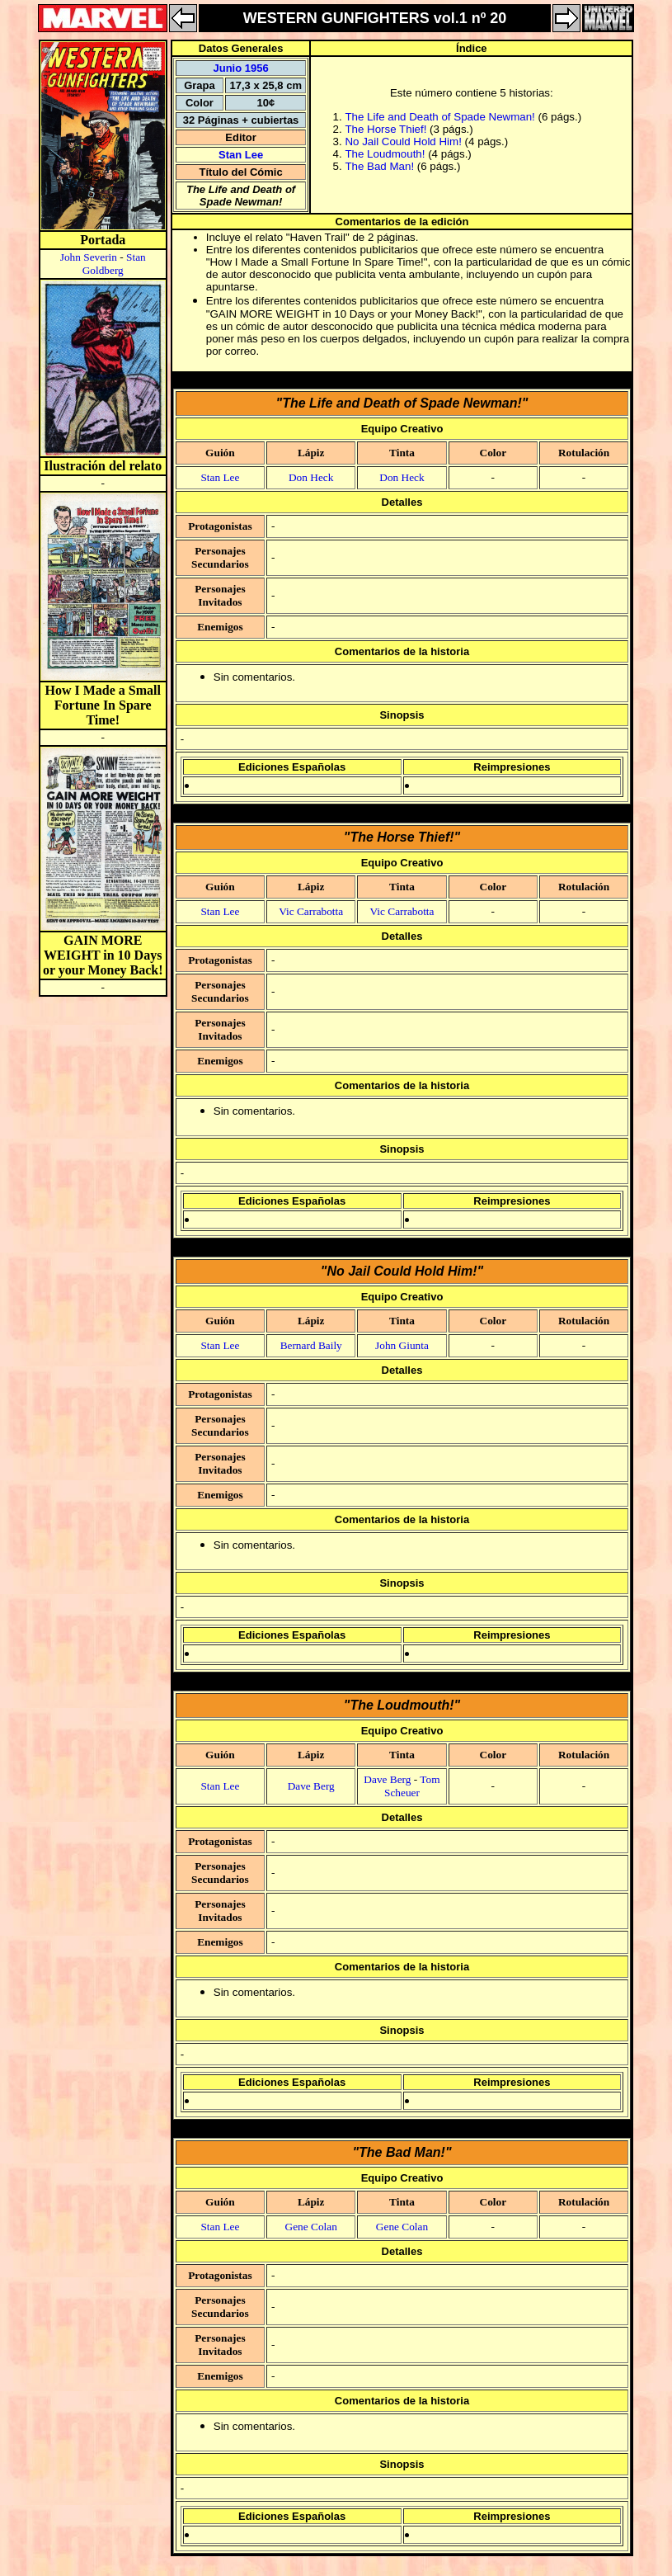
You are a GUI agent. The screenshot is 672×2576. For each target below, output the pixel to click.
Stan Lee (241, 155)
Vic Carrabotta (311, 911)
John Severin (88, 257)
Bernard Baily (311, 1345)
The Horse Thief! (385, 129)
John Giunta (402, 1345)
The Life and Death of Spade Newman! (439, 117)
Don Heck (311, 477)
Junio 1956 (240, 68)
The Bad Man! (379, 166)
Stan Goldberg (114, 263)
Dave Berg (311, 1786)
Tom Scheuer (412, 1786)
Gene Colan (311, 2226)
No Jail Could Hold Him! (403, 141)
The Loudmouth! (385, 154)
